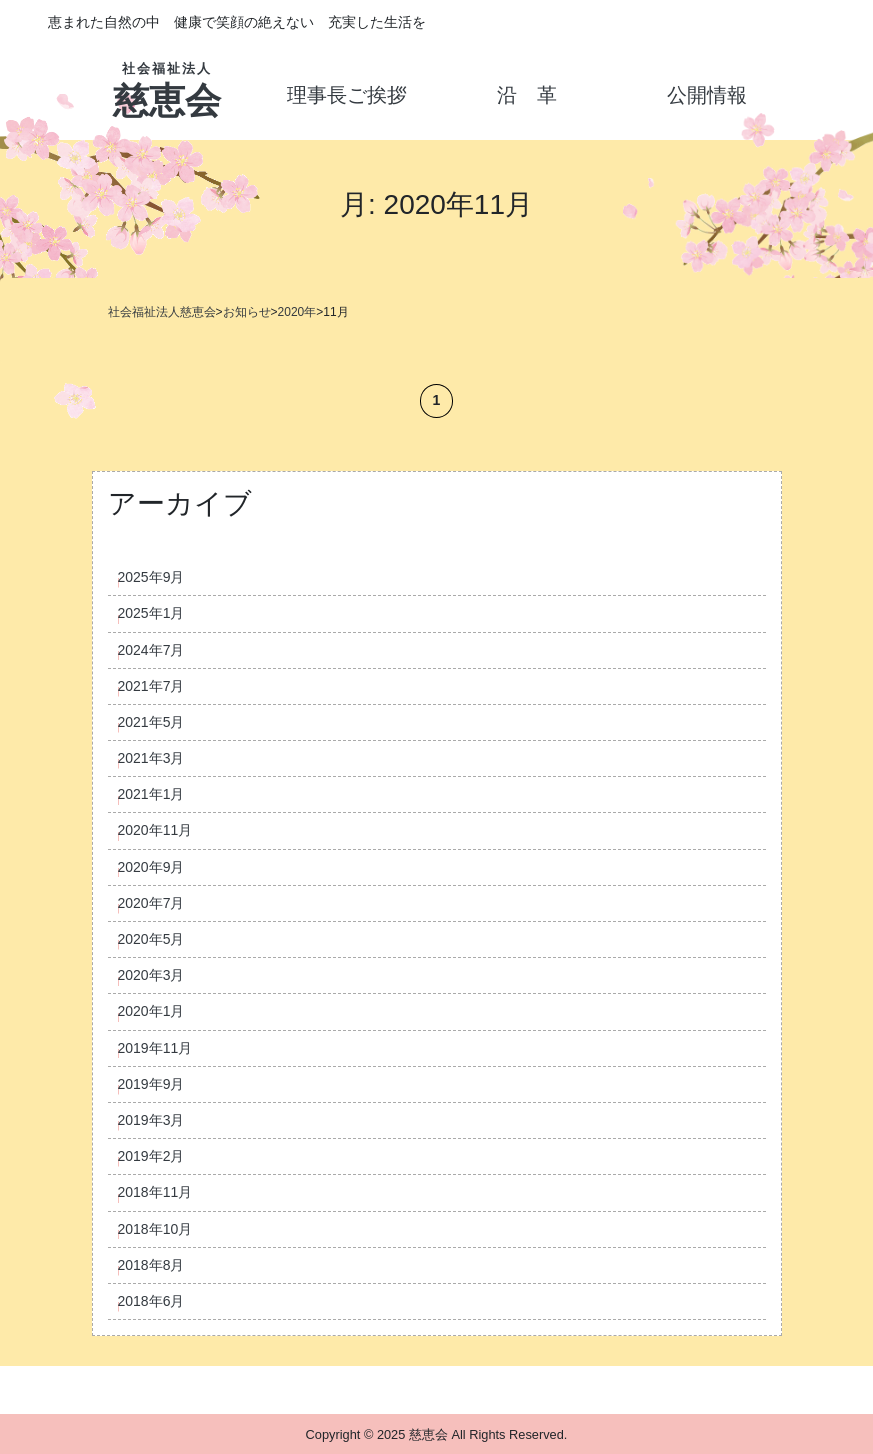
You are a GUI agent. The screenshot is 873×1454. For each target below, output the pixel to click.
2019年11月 (155, 1048)
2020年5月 (151, 939)
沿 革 (527, 95)
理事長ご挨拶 (347, 95)
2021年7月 (151, 686)
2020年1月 (151, 1011)
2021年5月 (151, 722)
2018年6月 (151, 1301)
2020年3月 (151, 975)
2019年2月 (151, 1156)
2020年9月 (151, 867)
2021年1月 (151, 794)
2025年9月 (151, 577)
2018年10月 (155, 1229)
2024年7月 (151, 650)
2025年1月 (151, 613)
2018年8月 (151, 1265)
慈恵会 (167, 85)
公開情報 (707, 95)
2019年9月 (151, 1084)
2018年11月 (155, 1192)
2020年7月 (151, 903)
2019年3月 (151, 1120)
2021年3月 (151, 758)
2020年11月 (155, 830)
